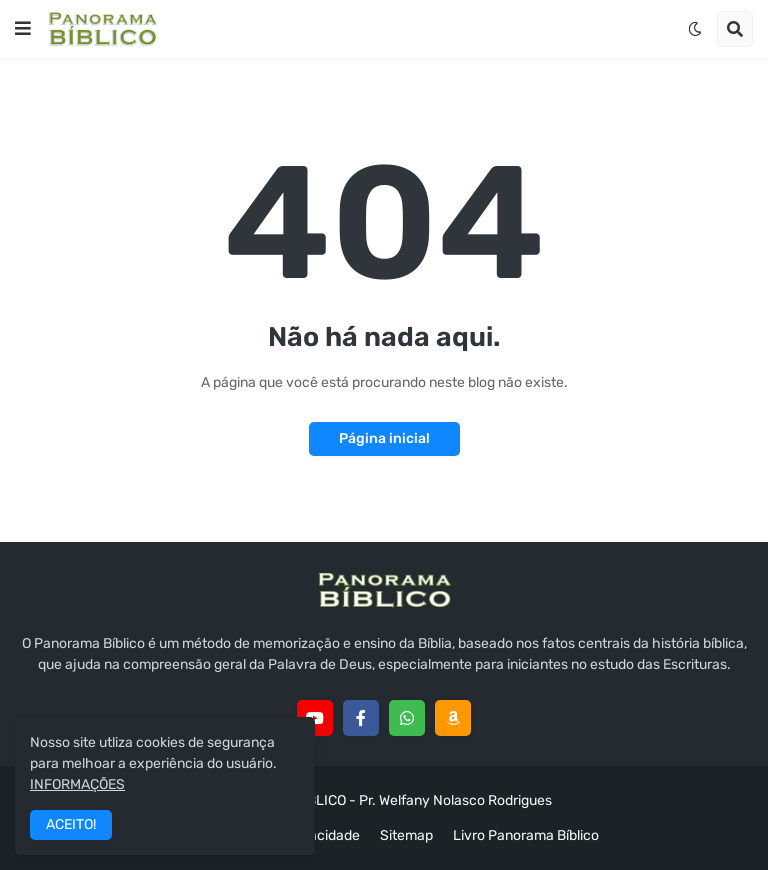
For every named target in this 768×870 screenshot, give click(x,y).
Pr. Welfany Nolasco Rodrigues (455, 800)
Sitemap (406, 835)
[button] (23, 29)
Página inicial (384, 438)
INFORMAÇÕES (77, 784)
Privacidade (322, 835)
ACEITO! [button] (71, 824)
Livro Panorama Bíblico (526, 835)
